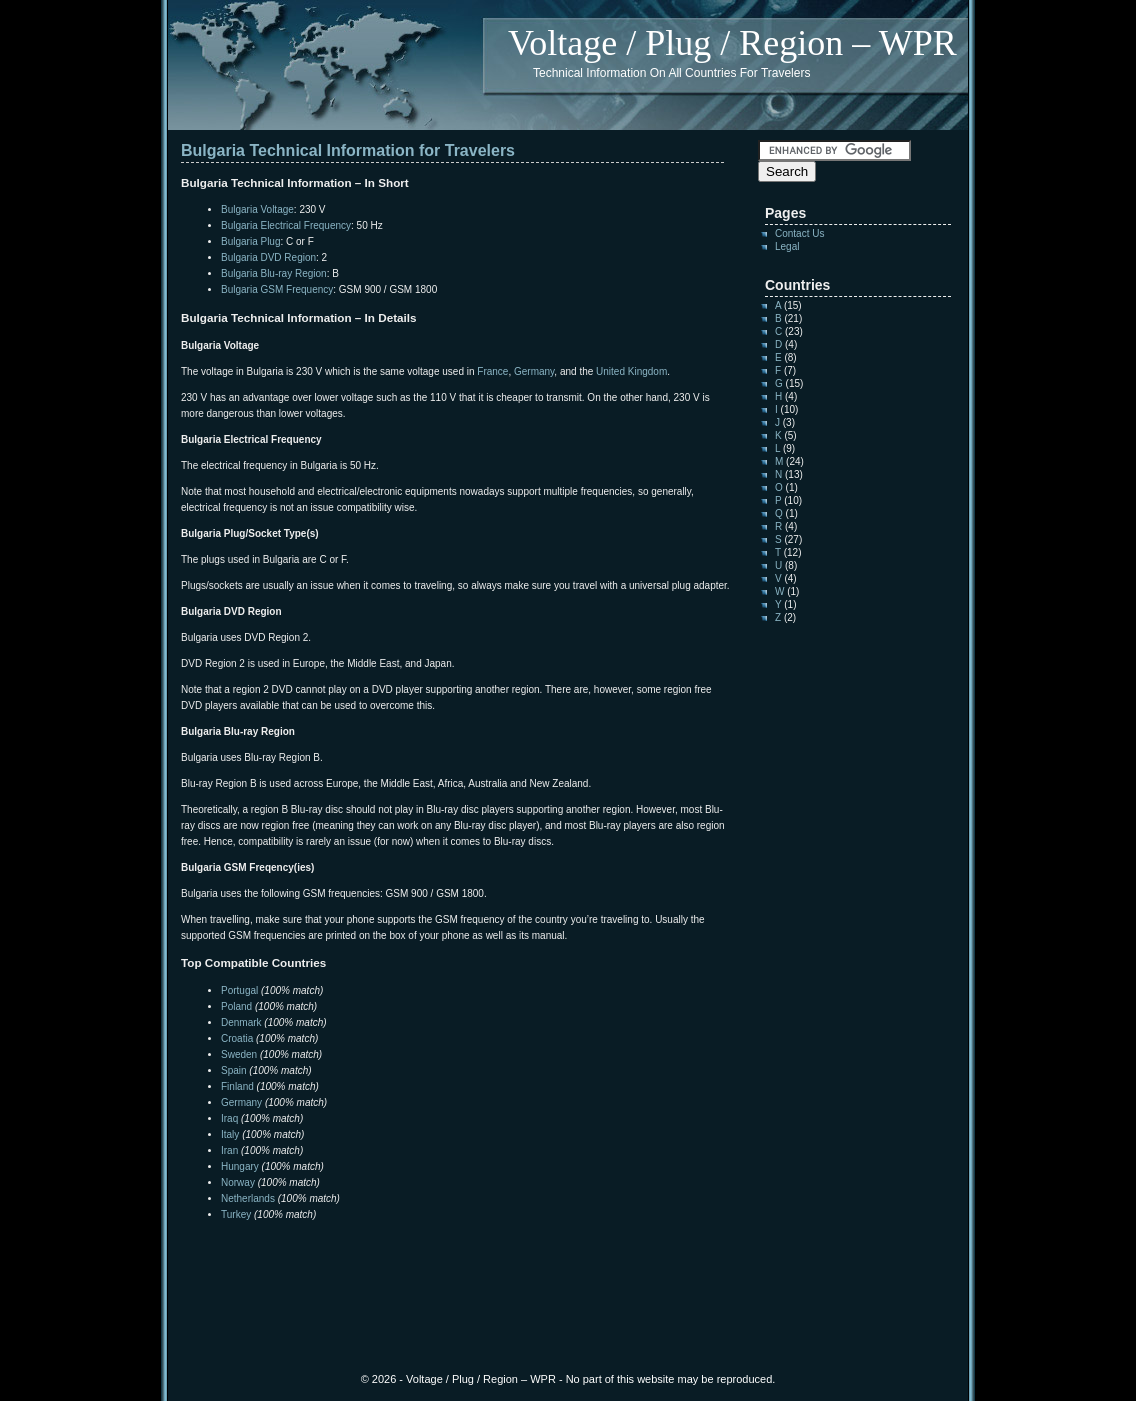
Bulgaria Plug (250, 241)
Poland (236, 1006)
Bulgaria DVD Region (268, 257)
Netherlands (248, 1198)
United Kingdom (631, 371)
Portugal (239, 990)
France (492, 371)
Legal (787, 246)
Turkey (236, 1214)
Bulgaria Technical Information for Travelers (348, 150)
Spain (234, 1070)
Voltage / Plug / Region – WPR (732, 43)
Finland (237, 1086)
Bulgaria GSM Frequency (277, 289)
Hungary (240, 1166)
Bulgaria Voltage (257, 209)
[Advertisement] (415, 1263)
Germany (534, 371)
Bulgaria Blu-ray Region (274, 273)
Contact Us (799, 233)
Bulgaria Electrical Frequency (286, 225)
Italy (230, 1134)
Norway (238, 1182)
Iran (229, 1150)
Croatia (237, 1038)
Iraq (229, 1118)
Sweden (239, 1054)
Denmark (241, 1022)
